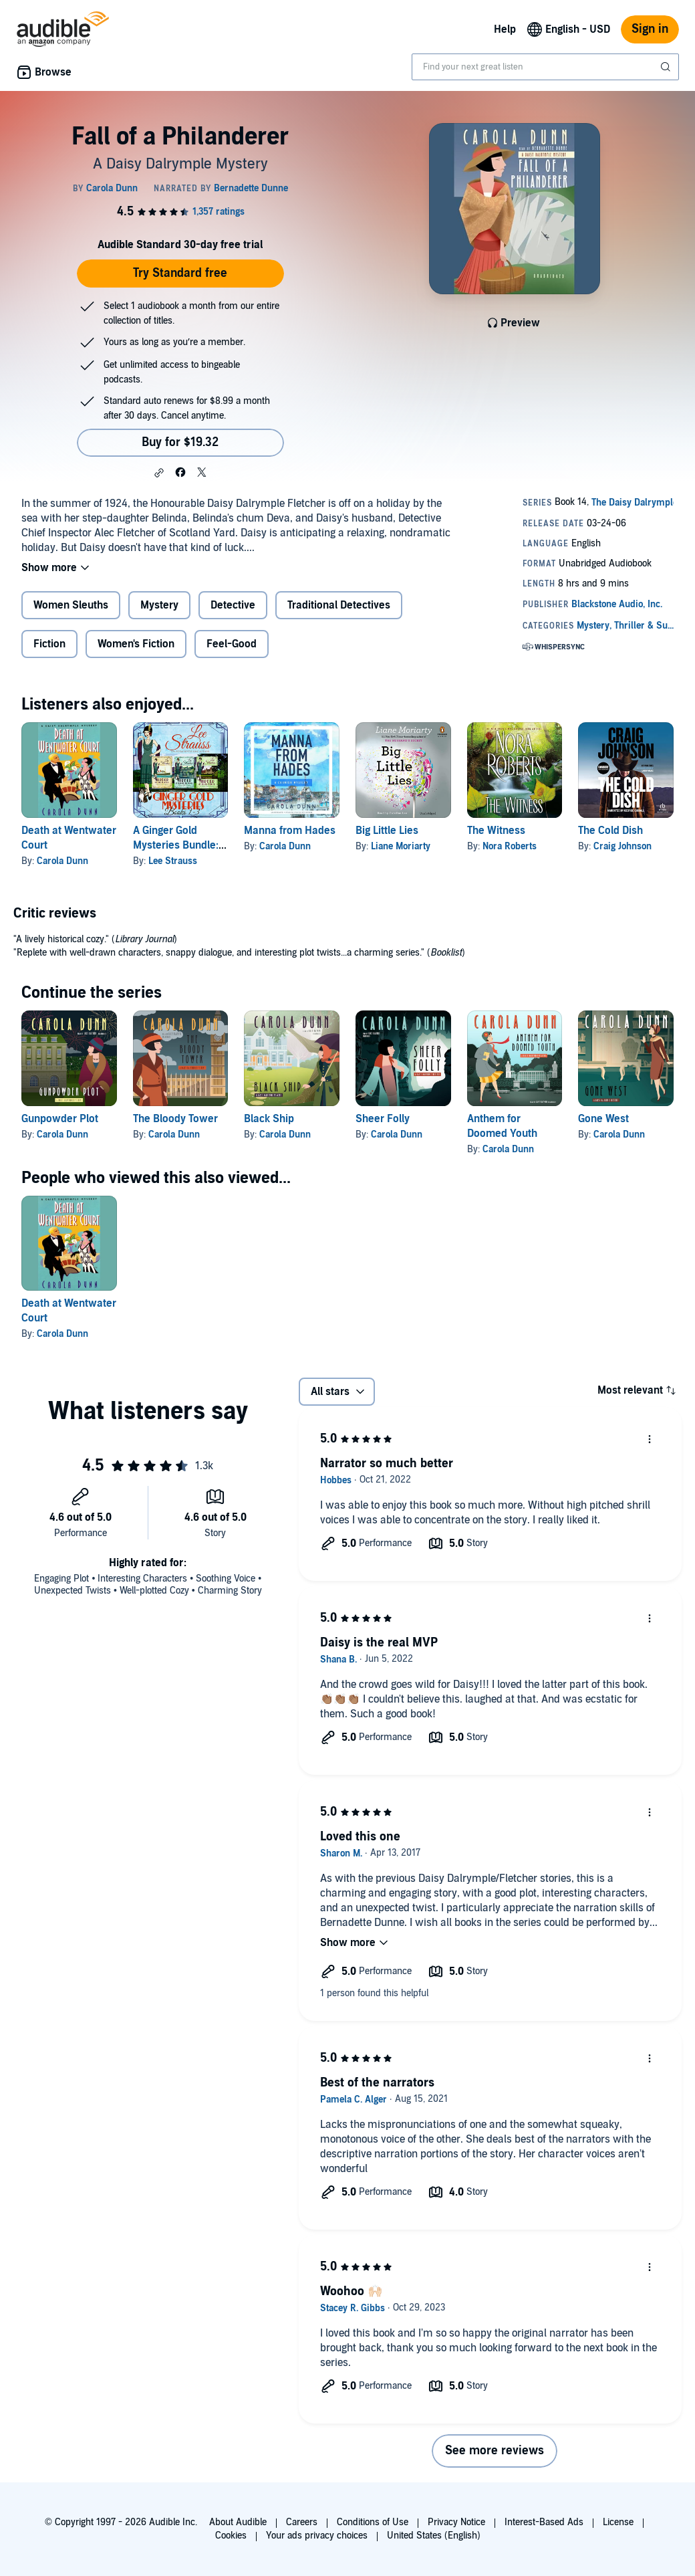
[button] (159, 472)
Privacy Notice (456, 2522)
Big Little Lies (387, 830)
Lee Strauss (172, 861)
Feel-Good (231, 644)
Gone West (603, 1118)
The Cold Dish (610, 830)
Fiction (49, 644)
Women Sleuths (70, 605)
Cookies (231, 2535)
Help (505, 29)
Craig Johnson (622, 846)
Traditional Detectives (338, 605)
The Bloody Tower (175, 1118)
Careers (301, 2522)
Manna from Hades (289, 830)
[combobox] (545, 66)
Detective (233, 605)
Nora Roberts (509, 846)
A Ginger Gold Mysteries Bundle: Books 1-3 (176, 845)
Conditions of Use (372, 2522)
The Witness (496, 830)
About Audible (238, 2522)
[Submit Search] (667, 66)
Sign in (650, 29)
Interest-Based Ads (544, 2522)
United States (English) (433, 2535)
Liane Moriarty (400, 846)
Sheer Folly (383, 1118)
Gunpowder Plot (59, 1118)
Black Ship (269, 1118)
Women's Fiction (136, 644)
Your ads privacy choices (317, 2535)
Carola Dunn (62, 861)
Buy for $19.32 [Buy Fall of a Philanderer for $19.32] (180, 442)
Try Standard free (180, 273)
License (618, 2522)
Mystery (159, 605)
